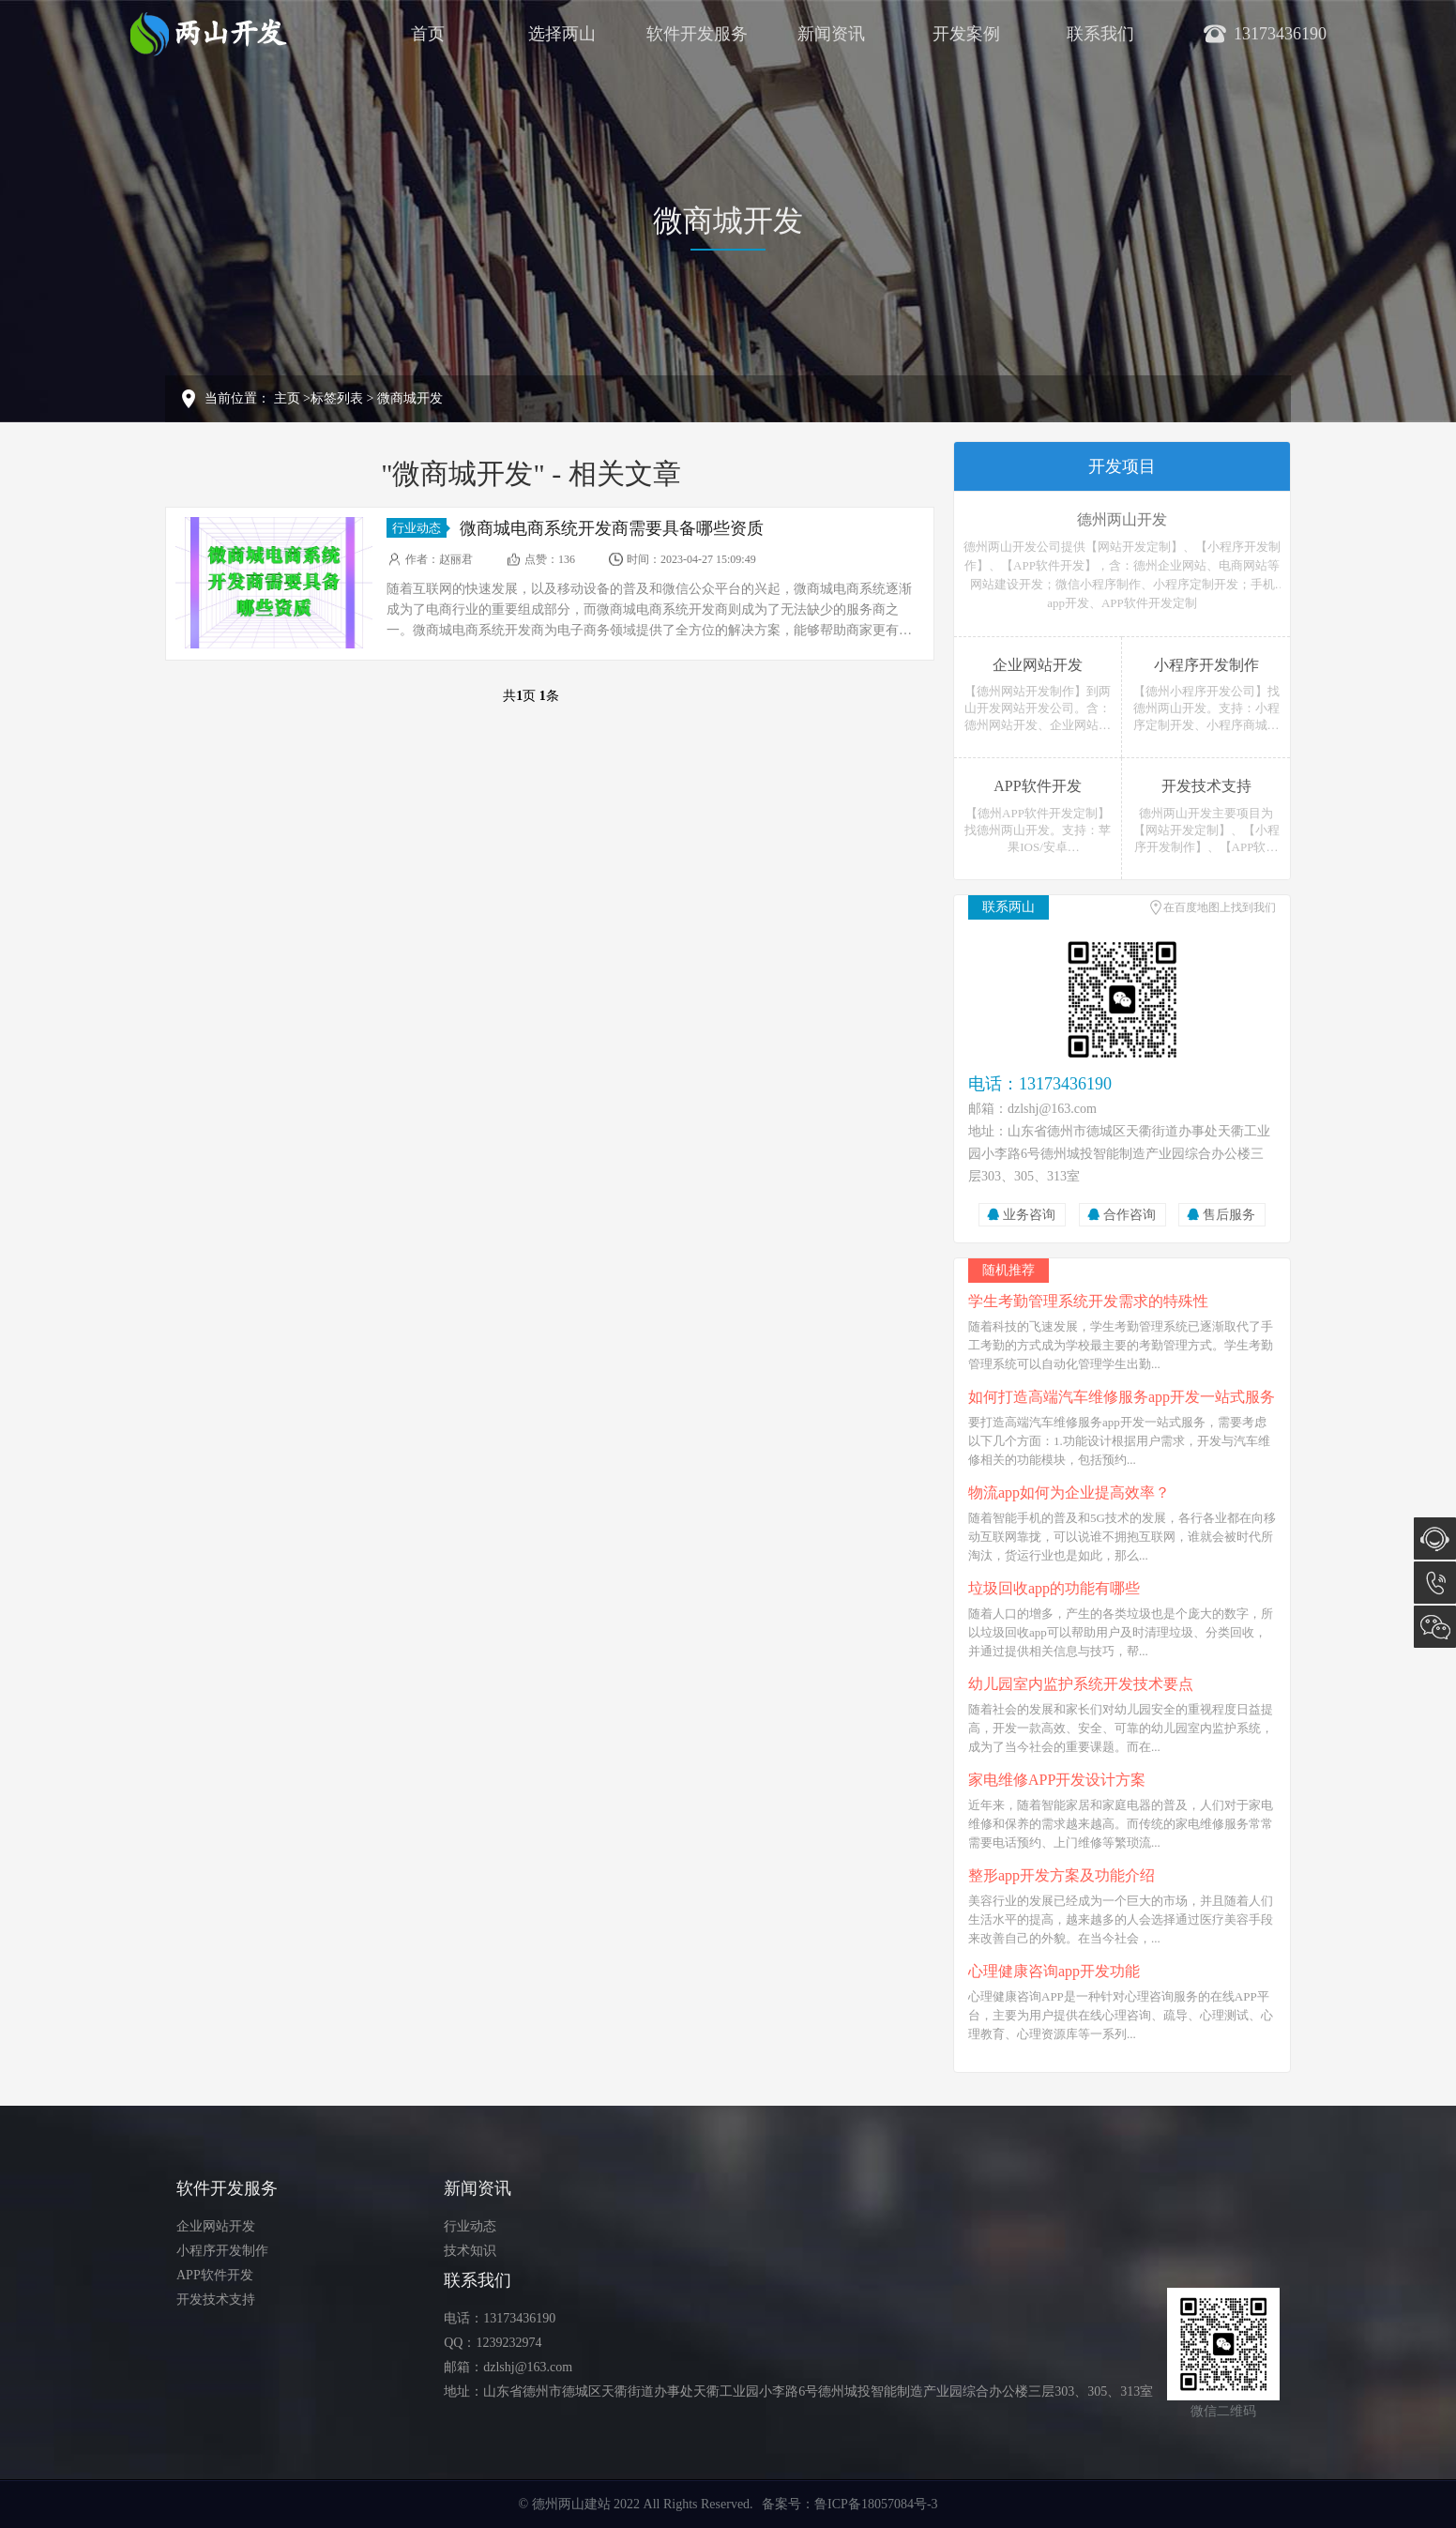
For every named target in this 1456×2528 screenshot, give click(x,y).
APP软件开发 (214, 2275)
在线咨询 (1435, 1538)
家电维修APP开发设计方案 (1056, 1780)
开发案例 (966, 33)
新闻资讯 (831, 33)
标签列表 (337, 398)
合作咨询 (1129, 1215)
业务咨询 (1029, 1215)
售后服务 (1229, 1215)
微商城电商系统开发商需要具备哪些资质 (612, 528)
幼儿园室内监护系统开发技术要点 (1080, 1684)
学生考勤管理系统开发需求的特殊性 (1088, 1301)
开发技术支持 (215, 2299)
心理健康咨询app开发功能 (1054, 1971)
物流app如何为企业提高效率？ (1069, 1492)
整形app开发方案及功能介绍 (1061, 1875)
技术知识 (470, 2251)
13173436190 (1435, 1582)
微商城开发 (410, 398)
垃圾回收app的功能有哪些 (1054, 1588)
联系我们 (1100, 33)
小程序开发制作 (222, 2251)
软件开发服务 (697, 33)
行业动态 (419, 528)
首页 (428, 33)
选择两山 (562, 33)
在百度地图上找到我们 (1219, 907)
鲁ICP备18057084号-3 (875, 2504)
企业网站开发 (215, 2226)
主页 (287, 398)
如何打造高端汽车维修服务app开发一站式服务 (1121, 1397)
